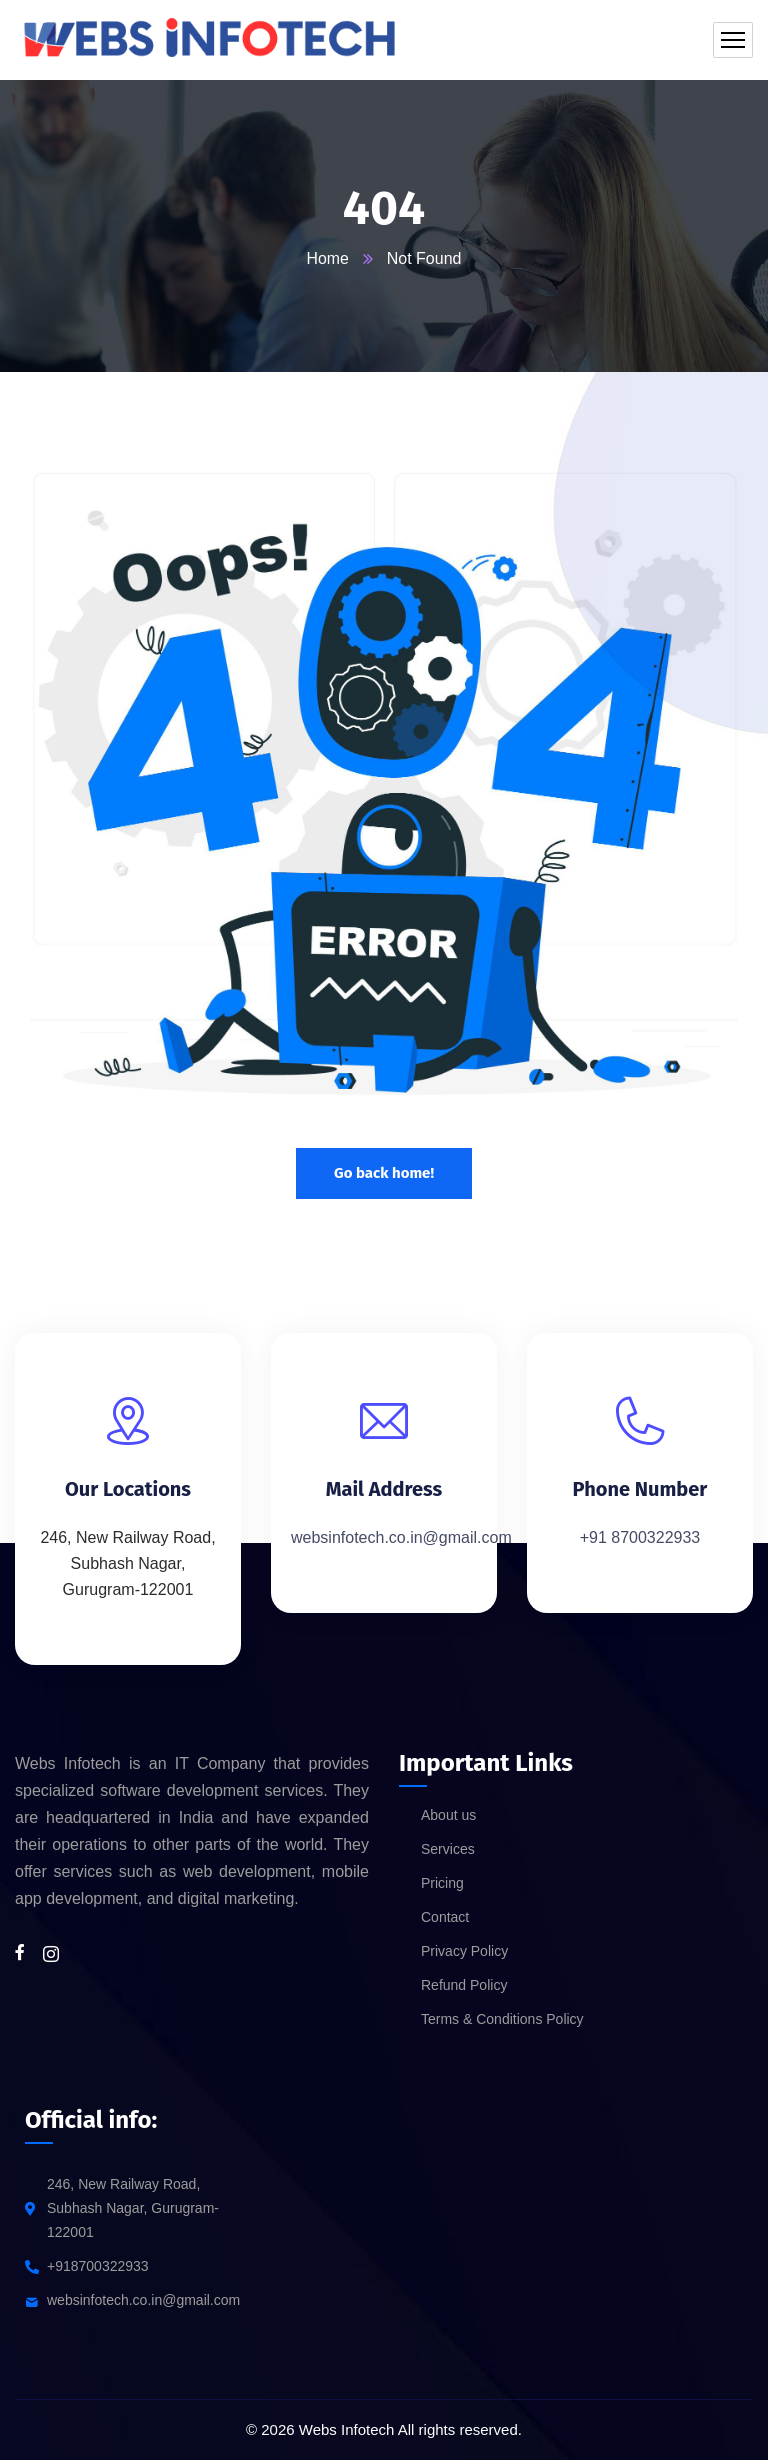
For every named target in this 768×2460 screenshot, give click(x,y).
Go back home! (384, 1173)
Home (327, 258)
